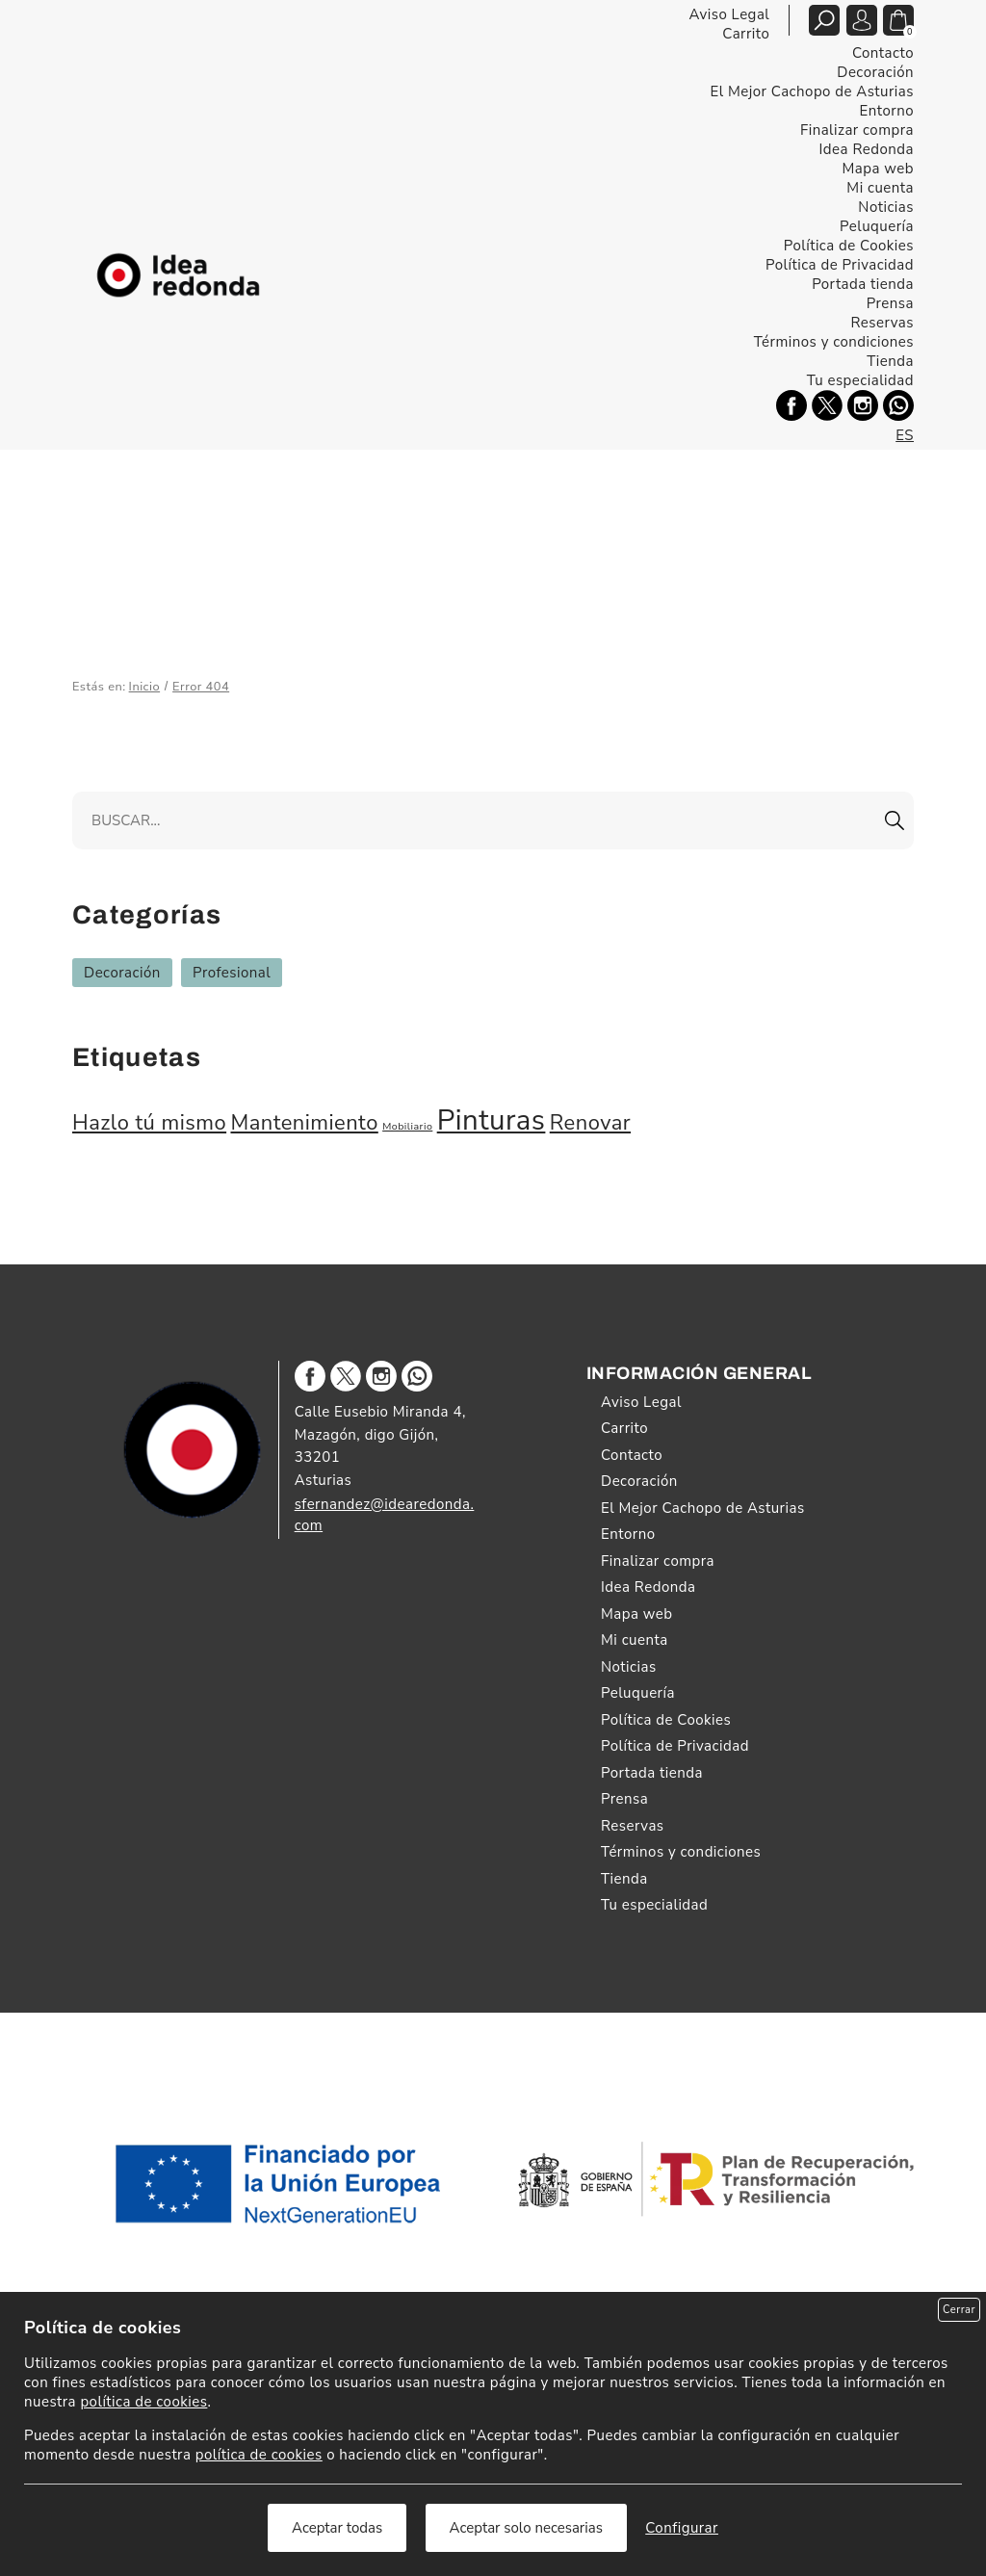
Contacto (883, 53)
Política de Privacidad (839, 264)
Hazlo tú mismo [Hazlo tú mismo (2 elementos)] (149, 1122)
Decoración (875, 72)
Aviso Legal (728, 14)
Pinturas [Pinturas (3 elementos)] (491, 1120)
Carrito (745, 33)
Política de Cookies (849, 245)
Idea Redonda (866, 149)
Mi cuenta (880, 187)
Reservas (882, 322)
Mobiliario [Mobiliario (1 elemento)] (407, 1126)
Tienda (890, 361)
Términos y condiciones (834, 341)
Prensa (890, 303)
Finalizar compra (857, 130)
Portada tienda (863, 284)
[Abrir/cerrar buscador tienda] (824, 20)
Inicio (145, 686)
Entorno (887, 110)
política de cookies (143, 2401)
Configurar (681, 2527)
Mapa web (878, 168)
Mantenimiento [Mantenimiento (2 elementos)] (303, 1122)
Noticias (886, 207)
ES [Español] (904, 435)
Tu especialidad (860, 380)
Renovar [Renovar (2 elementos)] (590, 1122)
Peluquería (877, 226)
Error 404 (200, 686)
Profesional (232, 972)
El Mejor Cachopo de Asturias (812, 91)
